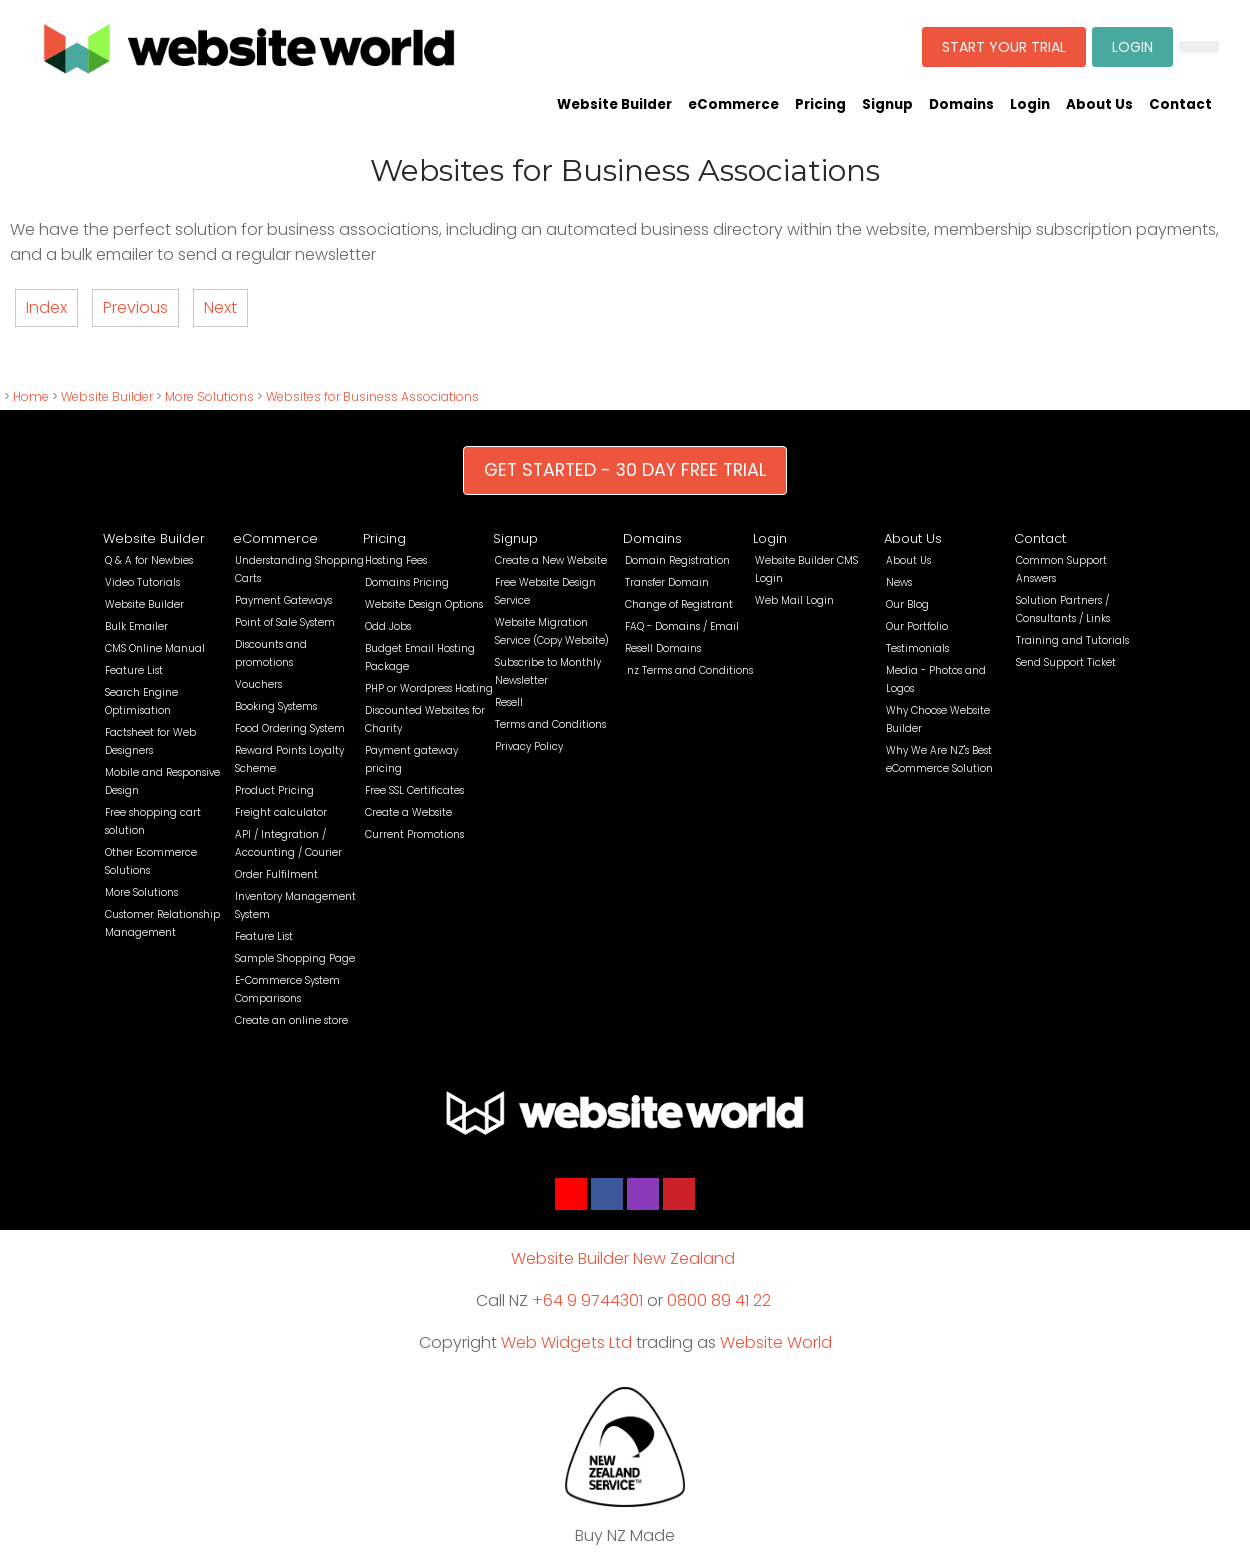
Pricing (820, 104)
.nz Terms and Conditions (689, 670)
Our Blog (907, 604)
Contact (1180, 104)
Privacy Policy (529, 746)
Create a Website (408, 812)
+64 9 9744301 (587, 1300)
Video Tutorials (142, 582)
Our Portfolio (917, 626)
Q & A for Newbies (149, 560)
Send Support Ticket (1066, 662)
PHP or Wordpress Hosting (429, 688)
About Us (1099, 104)
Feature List (134, 670)
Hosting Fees (396, 560)
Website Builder (614, 104)
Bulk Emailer (136, 626)
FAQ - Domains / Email (682, 626)
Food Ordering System (290, 728)
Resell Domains (663, 648)
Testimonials (917, 648)
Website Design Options (424, 604)
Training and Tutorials (1072, 640)
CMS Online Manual (155, 648)
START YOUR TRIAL (1004, 47)
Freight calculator (281, 812)
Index (46, 307)
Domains (961, 104)
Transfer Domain (667, 582)
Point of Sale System (285, 622)
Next (220, 307)
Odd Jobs (388, 626)
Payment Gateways (283, 600)
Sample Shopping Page (295, 958)
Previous (135, 307)
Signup (887, 104)
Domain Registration (677, 560)
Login (1030, 104)
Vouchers (258, 684)
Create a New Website (551, 560)
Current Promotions (414, 834)
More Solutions (209, 396)
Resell (509, 702)
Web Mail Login (794, 600)
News (899, 582)
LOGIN (1132, 47)
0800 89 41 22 (719, 1300)
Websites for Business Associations (372, 396)
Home (31, 396)
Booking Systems (276, 706)
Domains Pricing (407, 582)
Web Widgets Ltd (566, 1342)
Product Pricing (274, 790)
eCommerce (733, 104)
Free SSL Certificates (414, 790)
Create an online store (291, 1020)
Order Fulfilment (276, 874)
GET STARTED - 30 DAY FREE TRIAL (625, 470)
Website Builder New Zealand (623, 1258)
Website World (776, 1342)
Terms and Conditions (550, 724)
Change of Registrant (679, 604)
